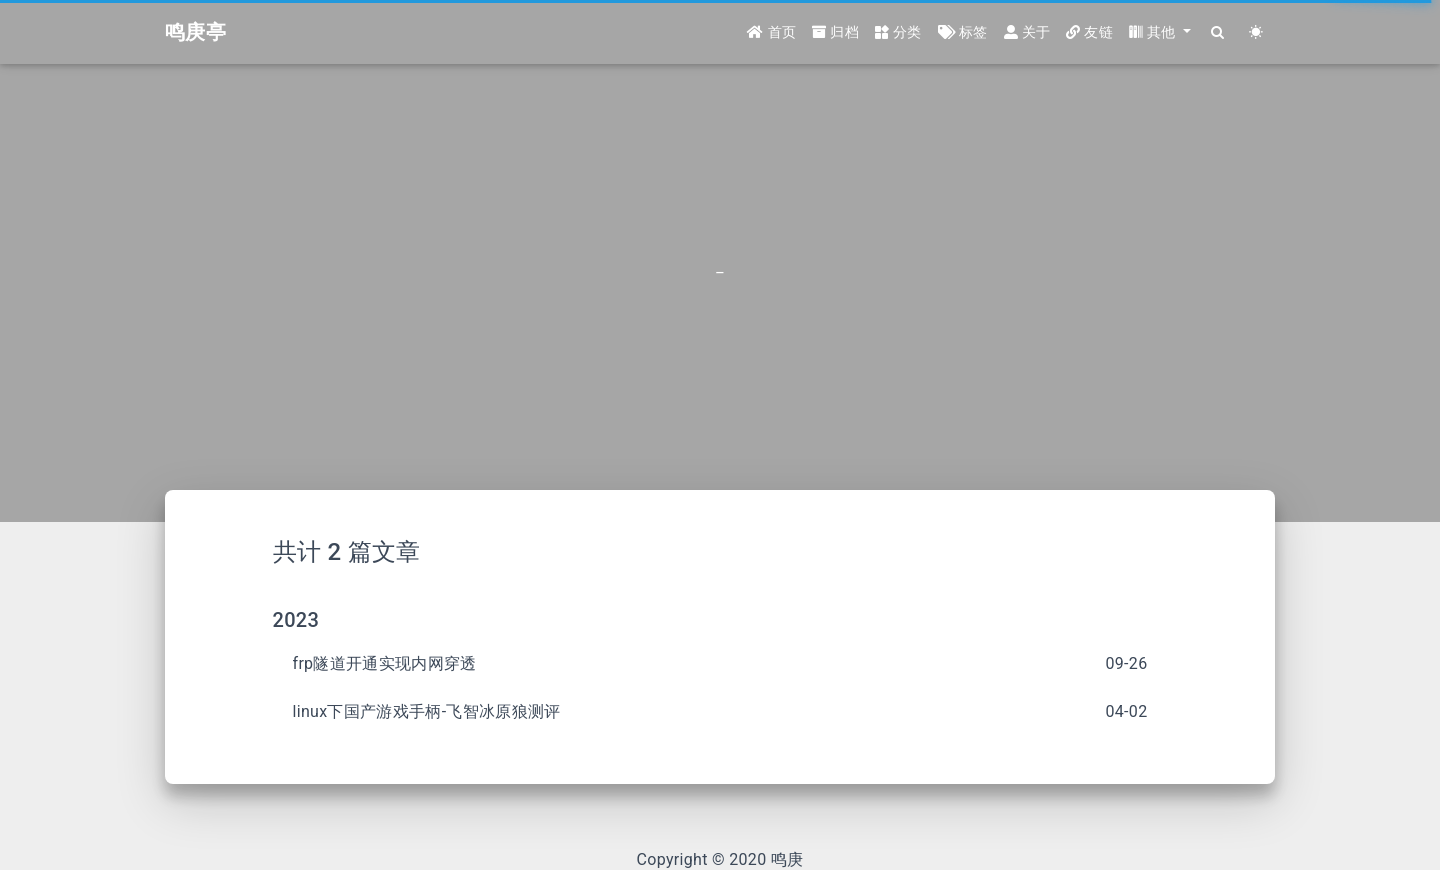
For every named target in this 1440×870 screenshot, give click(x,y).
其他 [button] (1154, 32)
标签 (963, 32)
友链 (1089, 32)
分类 (898, 32)
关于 (1027, 32)
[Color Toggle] (1256, 32)
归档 (835, 32)
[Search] (1218, 32)
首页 (771, 32)
